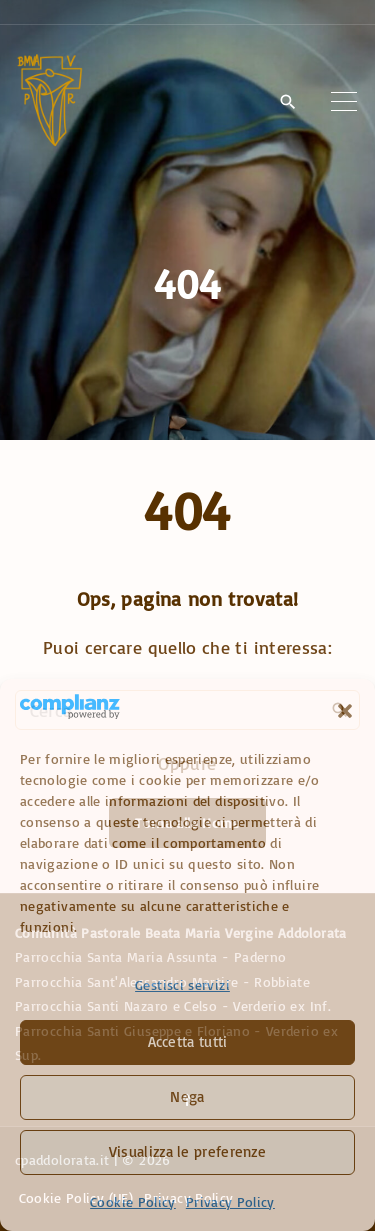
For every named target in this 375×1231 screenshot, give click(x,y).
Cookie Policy (133, 1201)
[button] (345, 711)
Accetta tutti (188, 1041)
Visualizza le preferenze (187, 1151)
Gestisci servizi (182, 984)
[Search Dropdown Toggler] (287, 102)
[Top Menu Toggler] (344, 101)
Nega (187, 1096)
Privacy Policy (230, 1201)
